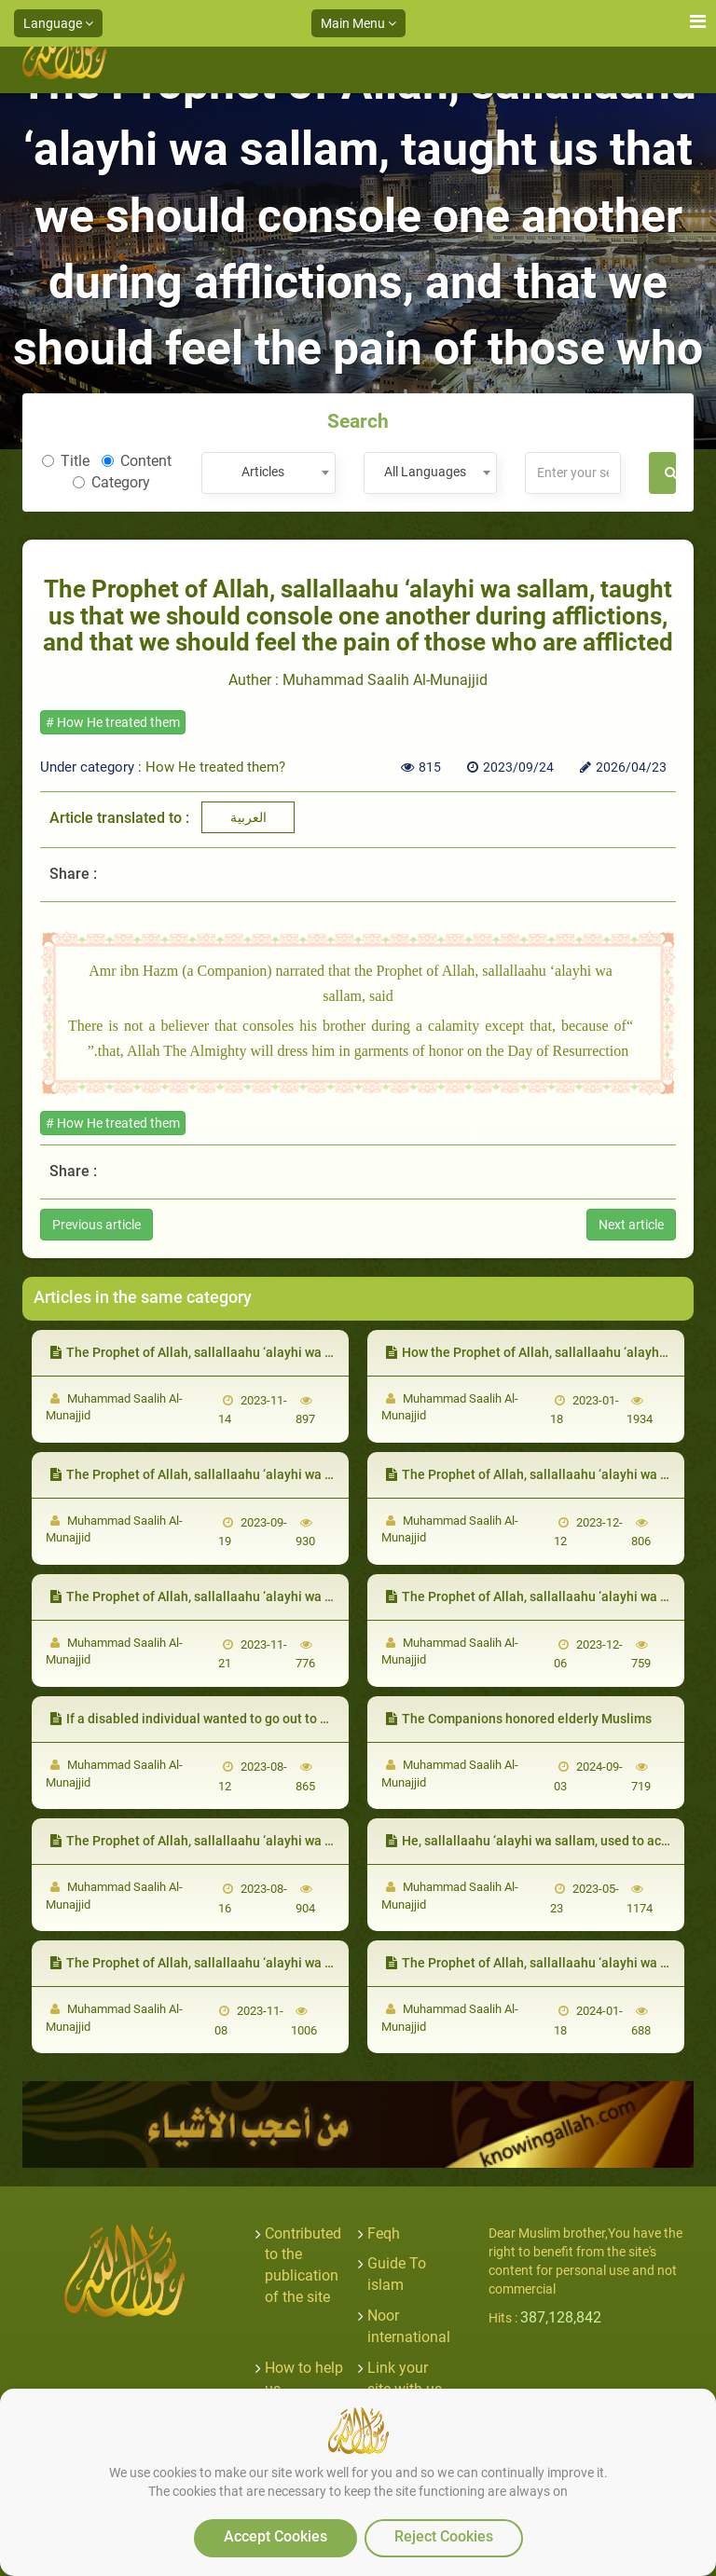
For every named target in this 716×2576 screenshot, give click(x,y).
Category (111, 482)
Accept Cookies (275, 2536)
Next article (631, 1224)
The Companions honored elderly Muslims (519, 1718)
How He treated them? (215, 767)
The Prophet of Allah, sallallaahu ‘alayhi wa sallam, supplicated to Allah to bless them (310, 1596)
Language (58, 23)
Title (66, 461)
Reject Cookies (443, 2536)
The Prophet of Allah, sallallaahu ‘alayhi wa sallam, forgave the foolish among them (304, 1840)
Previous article (96, 1224)
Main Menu (358, 23)
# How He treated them (113, 722)
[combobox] (268, 473)
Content (137, 461)
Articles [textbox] (262, 471)
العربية (248, 817)
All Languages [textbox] (425, 471)
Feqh (383, 2233)
